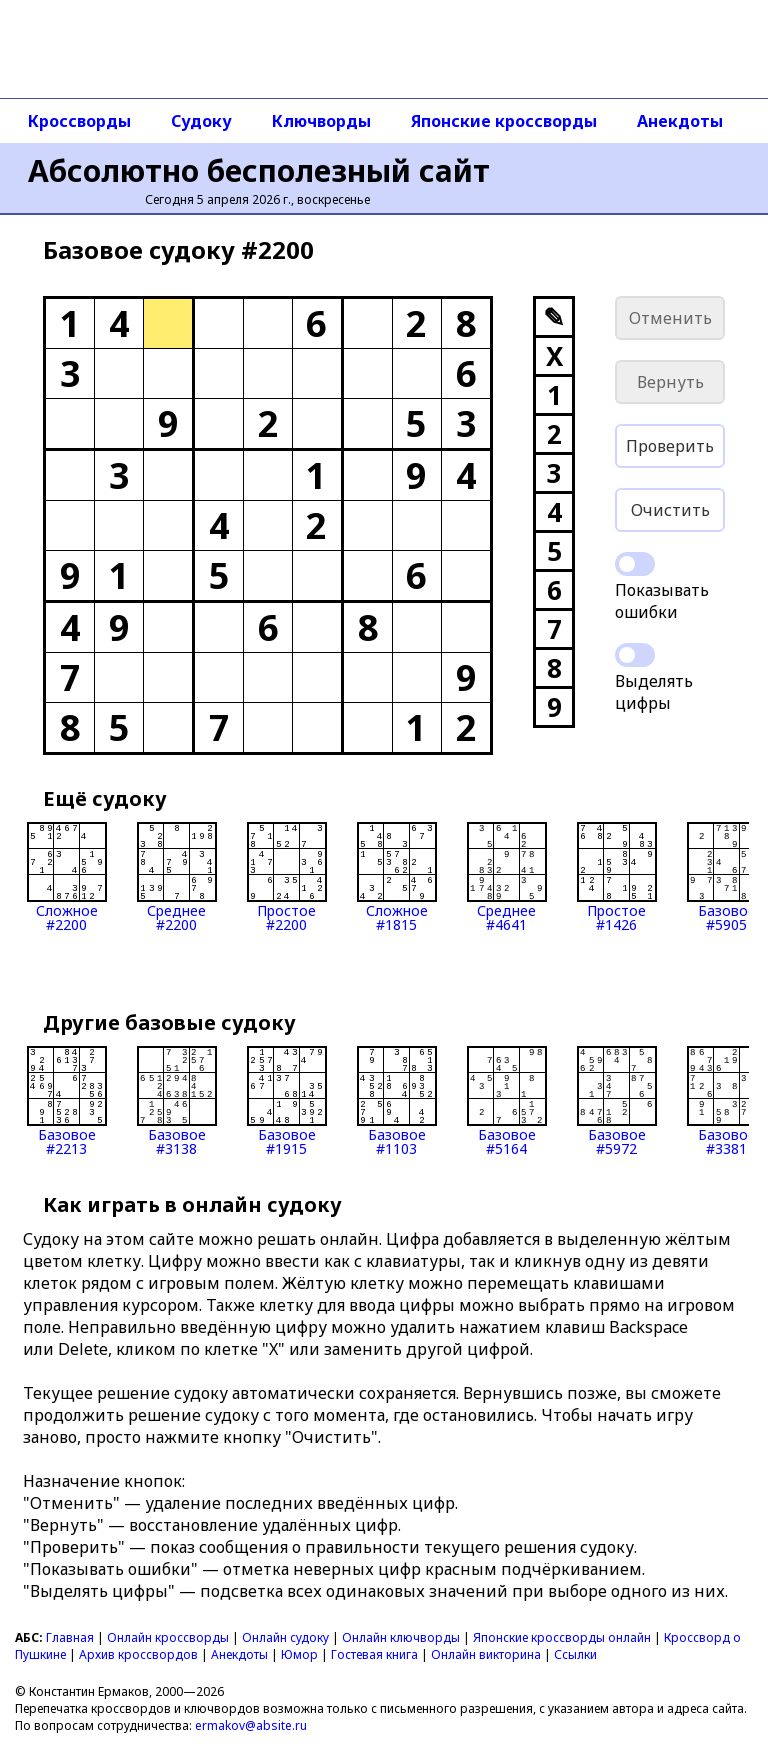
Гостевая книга (374, 1654)
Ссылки (575, 1654)
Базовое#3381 (727, 1101)
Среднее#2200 (177, 877)
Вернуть (670, 382)
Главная (70, 1637)
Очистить (670, 510)
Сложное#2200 (67, 877)
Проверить (670, 446)
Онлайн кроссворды (168, 1637)
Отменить (670, 318)
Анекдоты (680, 121)
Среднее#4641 (507, 877)
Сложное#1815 (397, 877)
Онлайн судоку (285, 1637)
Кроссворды (79, 121)
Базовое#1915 (287, 1101)
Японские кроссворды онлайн (562, 1637)
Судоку (201, 121)
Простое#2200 (287, 877)
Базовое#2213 (67, 1101)
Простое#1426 (617, 877)
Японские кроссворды (504, 121)
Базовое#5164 (507, 1101)
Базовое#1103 (397, 1101)
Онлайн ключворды (401, 1637)
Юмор (299, 1654)
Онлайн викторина (486, 1654)
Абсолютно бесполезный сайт (259, 170)
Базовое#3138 (177, 1101)
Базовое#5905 (727, 877)
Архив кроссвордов (138, 1654)
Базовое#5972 (617, 1101)
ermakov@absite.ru (251, 1725)
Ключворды (321, 121)
